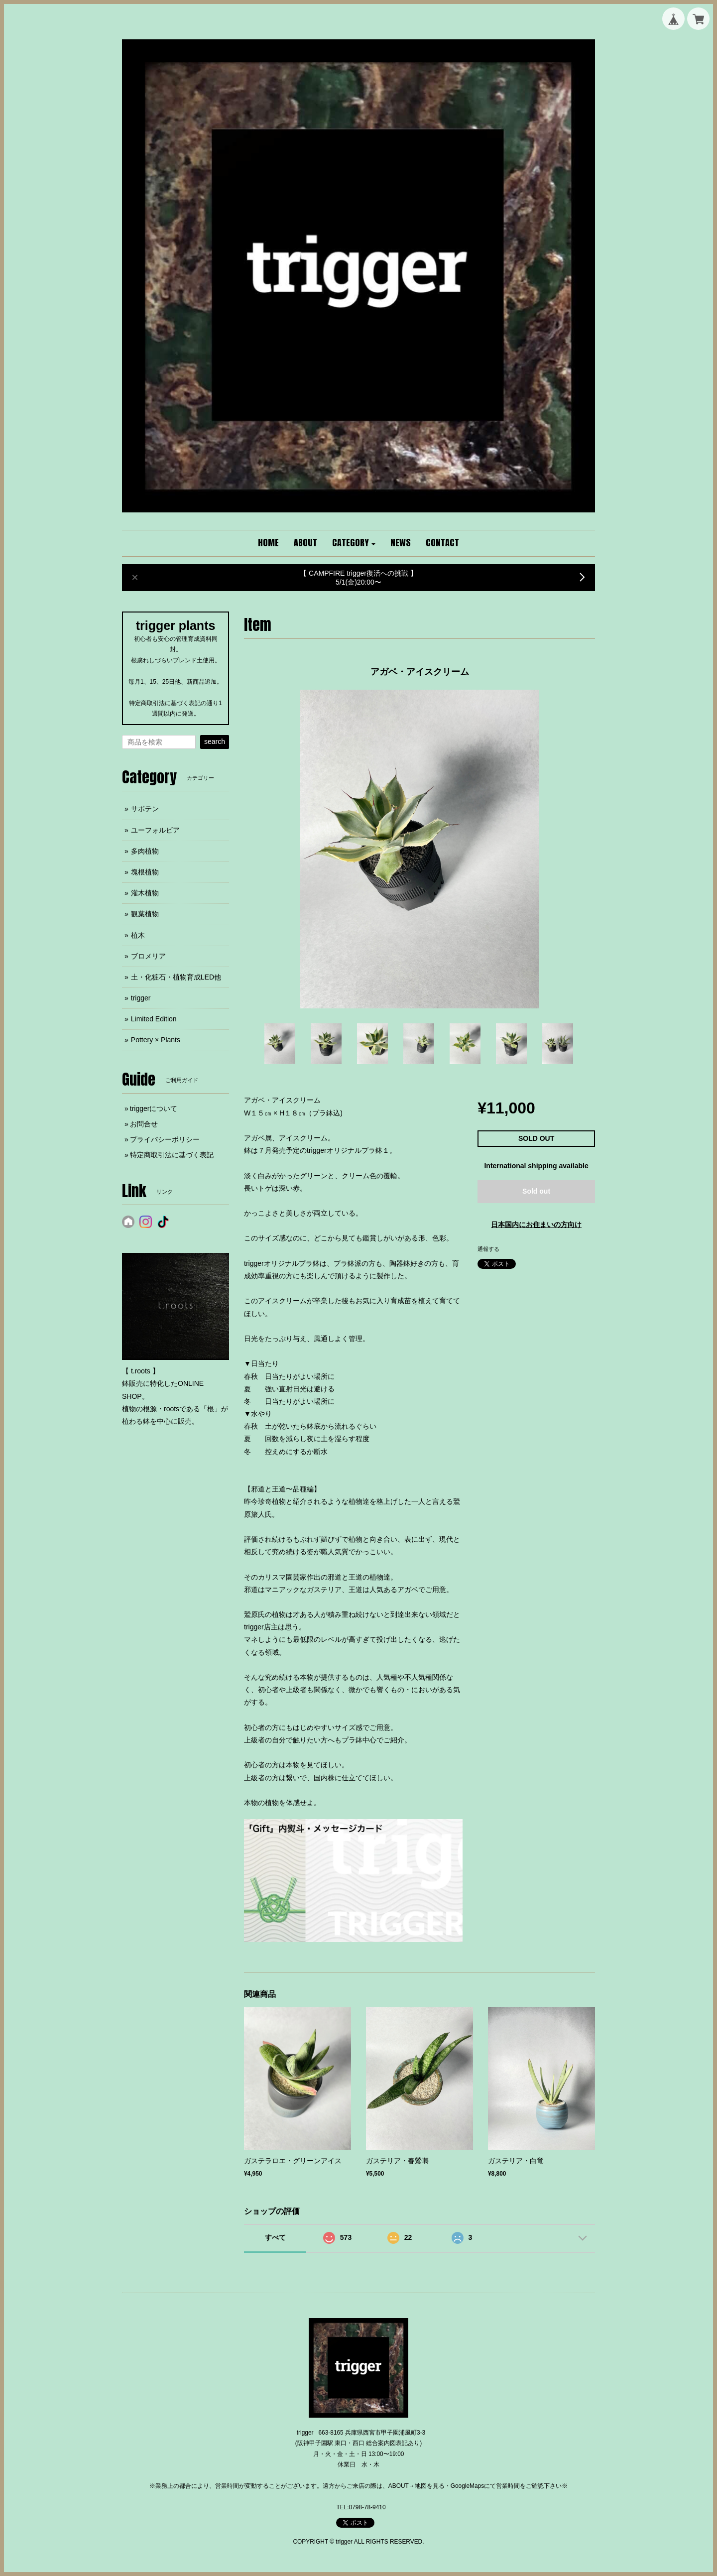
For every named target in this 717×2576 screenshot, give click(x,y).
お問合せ (144, 1124)
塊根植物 (145, 872)
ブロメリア (148, 956)
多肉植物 (145, 851)
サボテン (145, 809)
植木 (138, 935)
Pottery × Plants (155, 1040)
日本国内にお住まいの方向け (536, 1224)
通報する (488, 1249)
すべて (275, 2237)
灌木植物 (145, 893)
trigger (141, 998)
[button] (354, 543)
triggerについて (154, 1108)
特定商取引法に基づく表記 (172, 1155)
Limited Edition (154, 1019)
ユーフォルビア (155, 830)
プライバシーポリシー (165, 1139)
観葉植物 (145, 914)
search (214, 741)
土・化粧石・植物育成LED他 (176, 977)
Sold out (536, 1191)
